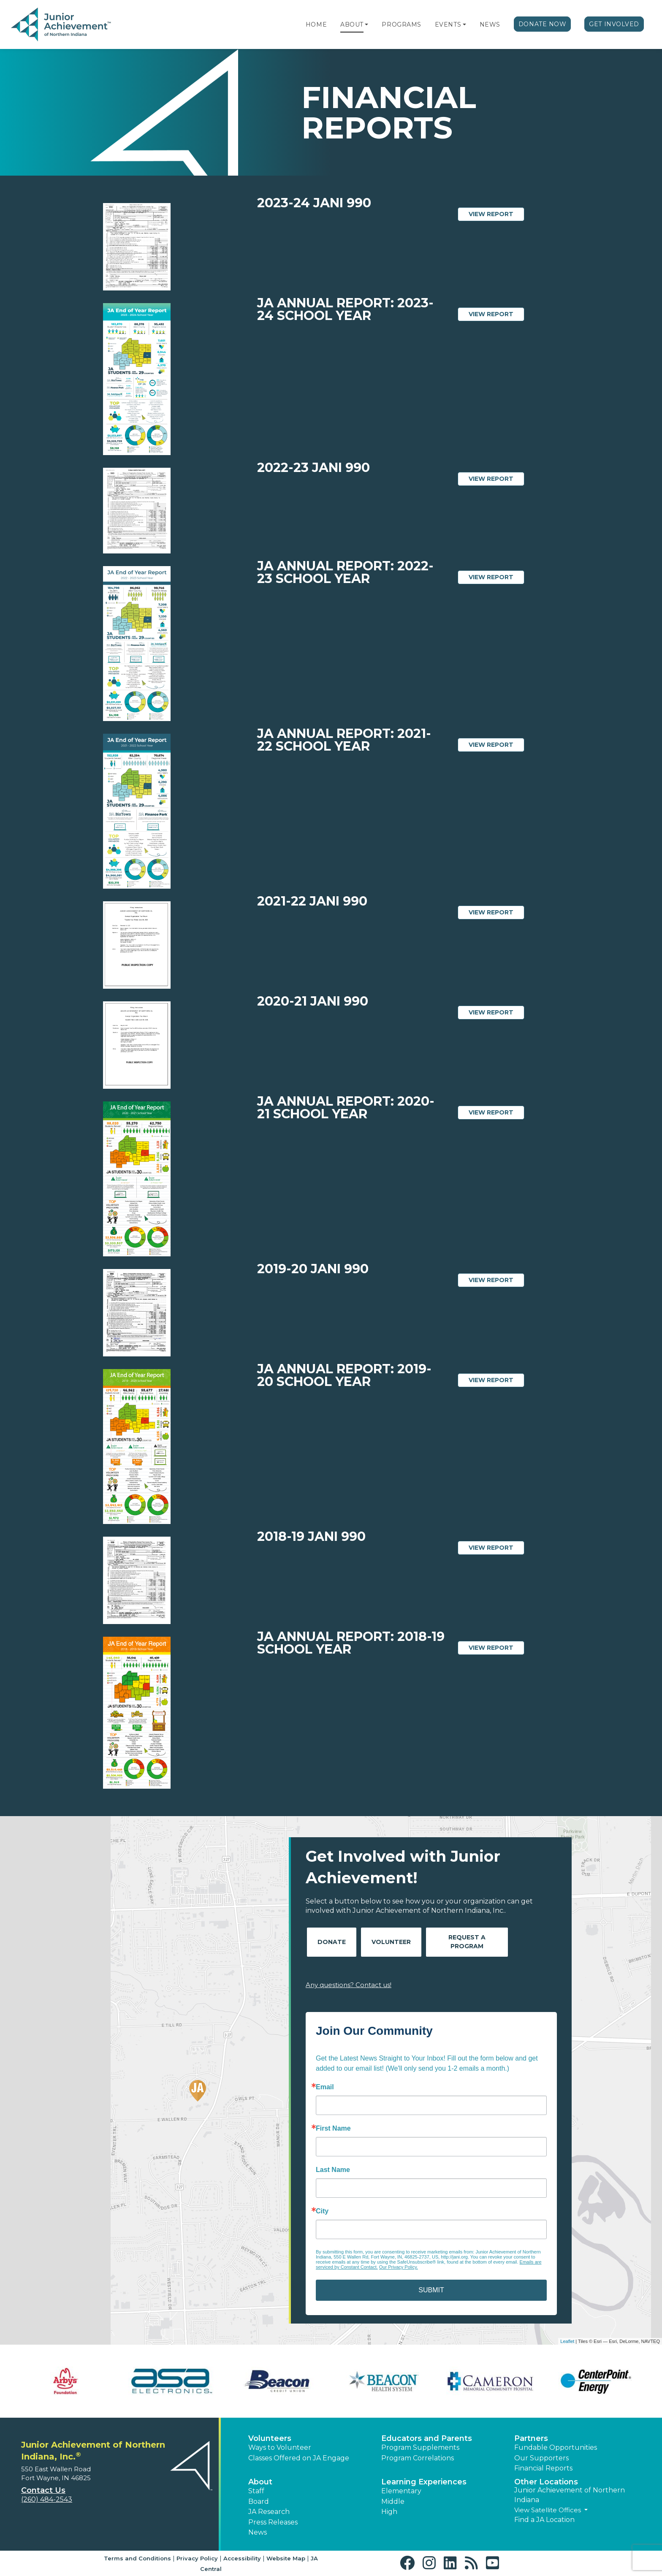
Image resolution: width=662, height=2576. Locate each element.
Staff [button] (256, 2491)
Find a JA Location (544, 2520)
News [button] (257, 2532)
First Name (333, 2128)
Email (325, 2087)
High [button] (389, 2512)
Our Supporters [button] (541, 2458)
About (352, 24)
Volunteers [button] (269, 2438)
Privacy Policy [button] (197, 2558)
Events (448, 24)
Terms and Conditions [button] (137, 2558)
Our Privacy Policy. (398, 2267)
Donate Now (542, 24)
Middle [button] (392, 2501)
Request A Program (467, 1941)
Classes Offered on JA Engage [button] (298, 2458)
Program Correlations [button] (417, 2458)
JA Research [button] (269, 2512)
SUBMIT (431, 2290)
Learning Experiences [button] (424, 2482)
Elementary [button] (401, 2491)
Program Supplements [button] (420, 2447)
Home (316, 24)
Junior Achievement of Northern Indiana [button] (569, 2494)
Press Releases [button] (273, 2522)
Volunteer (391, 1942)
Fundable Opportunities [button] (555, 2447)
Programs (401, 24)
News (490, 24)
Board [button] (258, 2501)
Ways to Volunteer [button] (279, 2447)
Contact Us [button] (43, 2490)
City (322, 2211)
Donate (331, 1942)
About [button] (260, 2482)
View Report (496, 213)
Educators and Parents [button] (426, 2438)
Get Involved (614, 24)
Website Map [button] (285, 2558)
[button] (366, 24)
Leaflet (567, 2341)
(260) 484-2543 (46, 2499)
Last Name (333, 2170)
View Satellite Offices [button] (548, 2510)
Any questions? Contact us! (348, 1985)
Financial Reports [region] (543, 2468)
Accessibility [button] (242, 2558)
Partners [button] (531, 2438)
